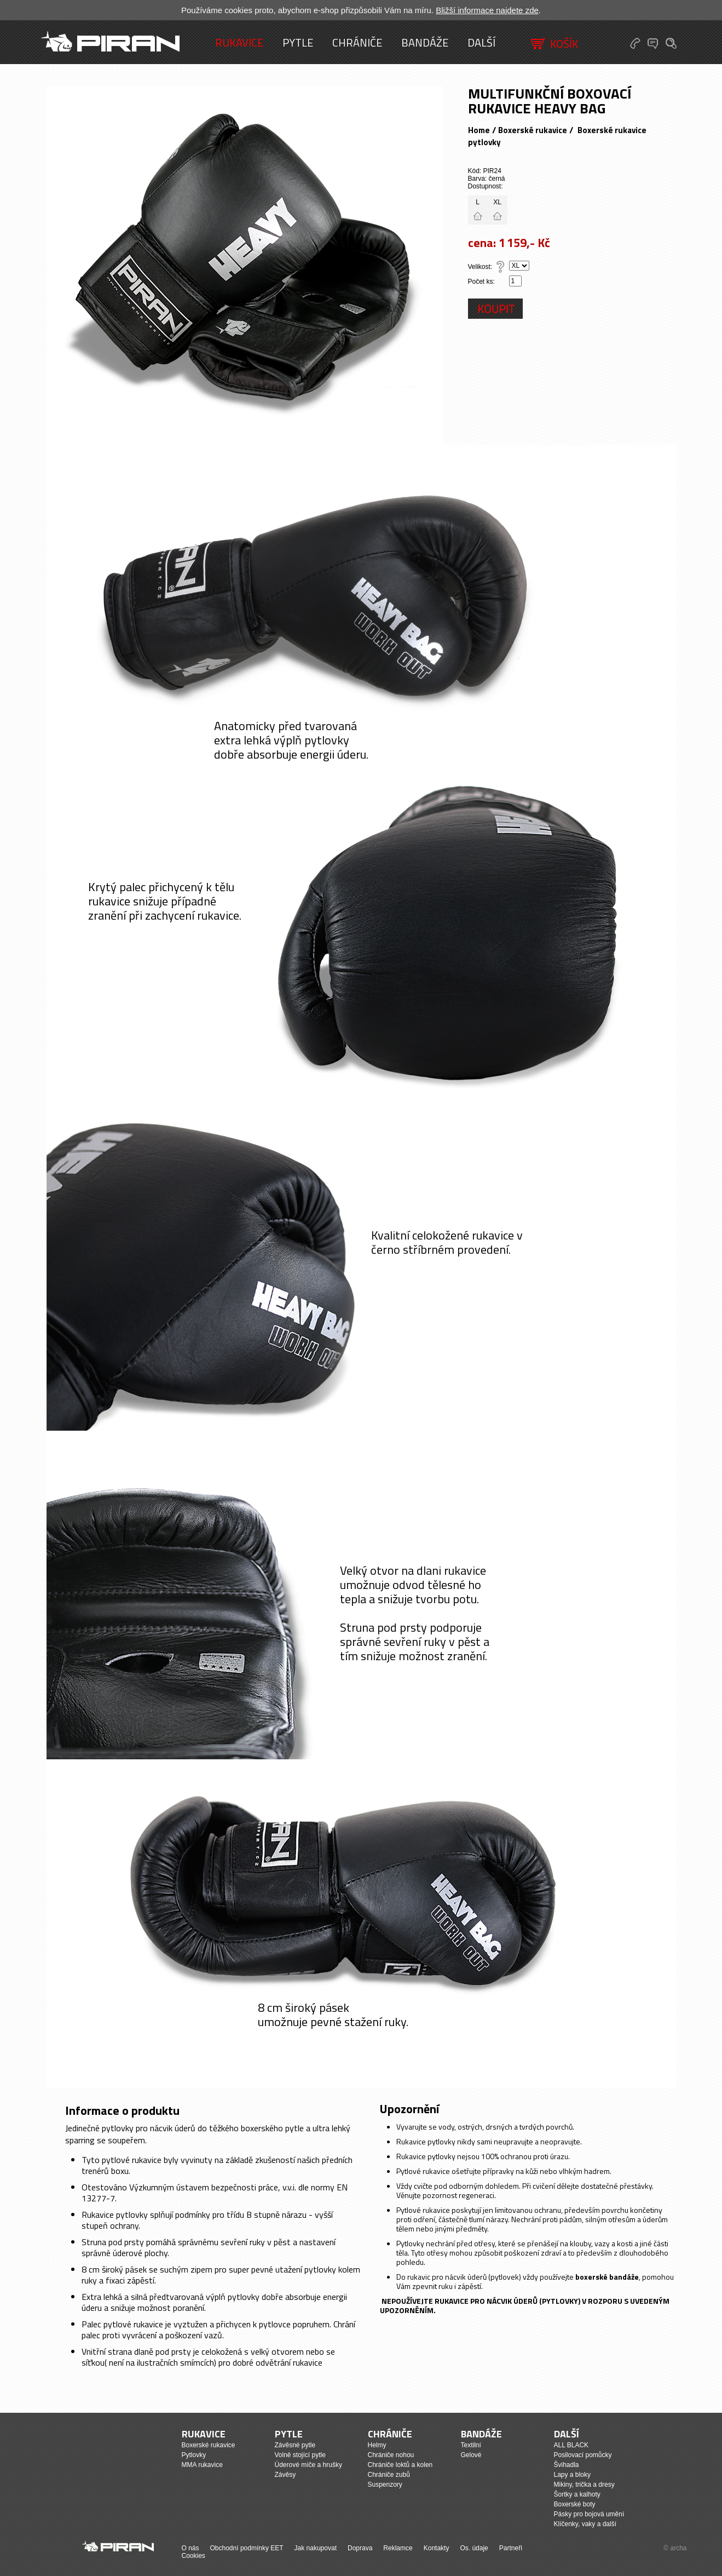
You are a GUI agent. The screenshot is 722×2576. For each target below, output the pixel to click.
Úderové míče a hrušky (308, 2465)
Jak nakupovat (315, 2548)
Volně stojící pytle (300, 2455)
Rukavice (239, 42)
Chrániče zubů (389, 2475)
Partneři (510, 2548)
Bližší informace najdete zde (487, 10)
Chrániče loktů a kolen (400, 2465)
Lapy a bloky (572, 2475)
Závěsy (285, 2475)
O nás (190, 2548)
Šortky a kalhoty (577, 2494)
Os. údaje (474, 2548)
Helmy (377, 2445)
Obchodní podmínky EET (247, 2548)
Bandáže (424, 42)
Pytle (297, 42)
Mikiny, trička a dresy (584, 2484)
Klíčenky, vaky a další (585, 2524)
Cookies (193, 2556)
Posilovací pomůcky (583, 2455)
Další (481, 42)
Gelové (471, 2455)
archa (678, 2548)
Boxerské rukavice (532, 130)
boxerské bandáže (607, 2276)
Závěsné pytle (295, 2445)
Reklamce (397, 2548)
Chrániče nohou (391, 2455)
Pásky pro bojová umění (589, 2514)
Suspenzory (385, 2484)
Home (479, 130)
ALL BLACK (571, 2445)
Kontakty (436, 2548)
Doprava (360, 2548)
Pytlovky (194, 2455)
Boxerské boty (575, 2504)
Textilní (471, 2445)
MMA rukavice (202, 2465)
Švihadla (566, 2465)
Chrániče (357, 42)
